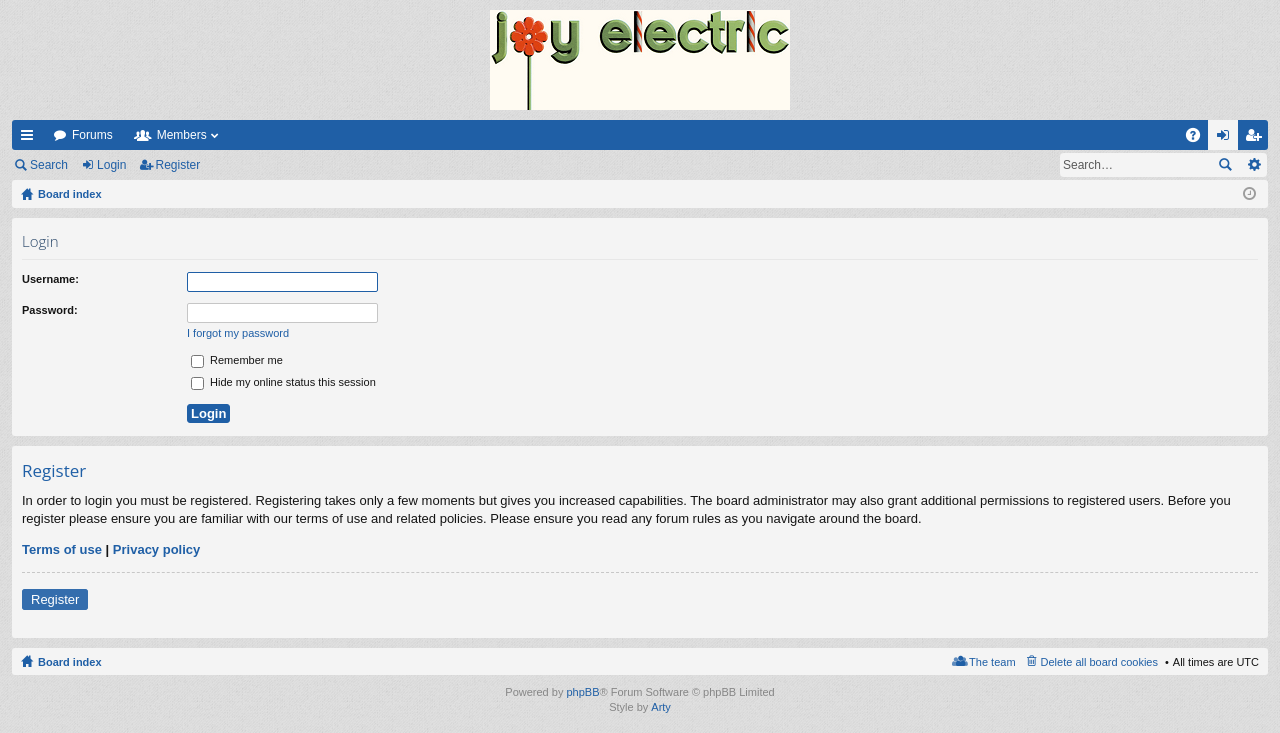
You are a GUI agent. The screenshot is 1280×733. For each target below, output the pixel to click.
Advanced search (1253, 165)
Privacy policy (156, 549)
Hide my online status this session (283, 382)
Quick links (31, 139)
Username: (50, 279)
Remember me (237, 360)
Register (178, 165)
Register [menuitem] (1257, 139)
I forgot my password (238, 333)
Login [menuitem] (1227, 139)
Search (49, 165)
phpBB (582, 692)
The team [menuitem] (992, 662)
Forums (92, 135)
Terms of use (62, 549)
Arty (661, 707)
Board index (70, 662)
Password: (50, 310)
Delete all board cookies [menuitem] (1099, 662)
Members (182, 135)
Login (111, 165)
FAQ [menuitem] (1199, 139)
